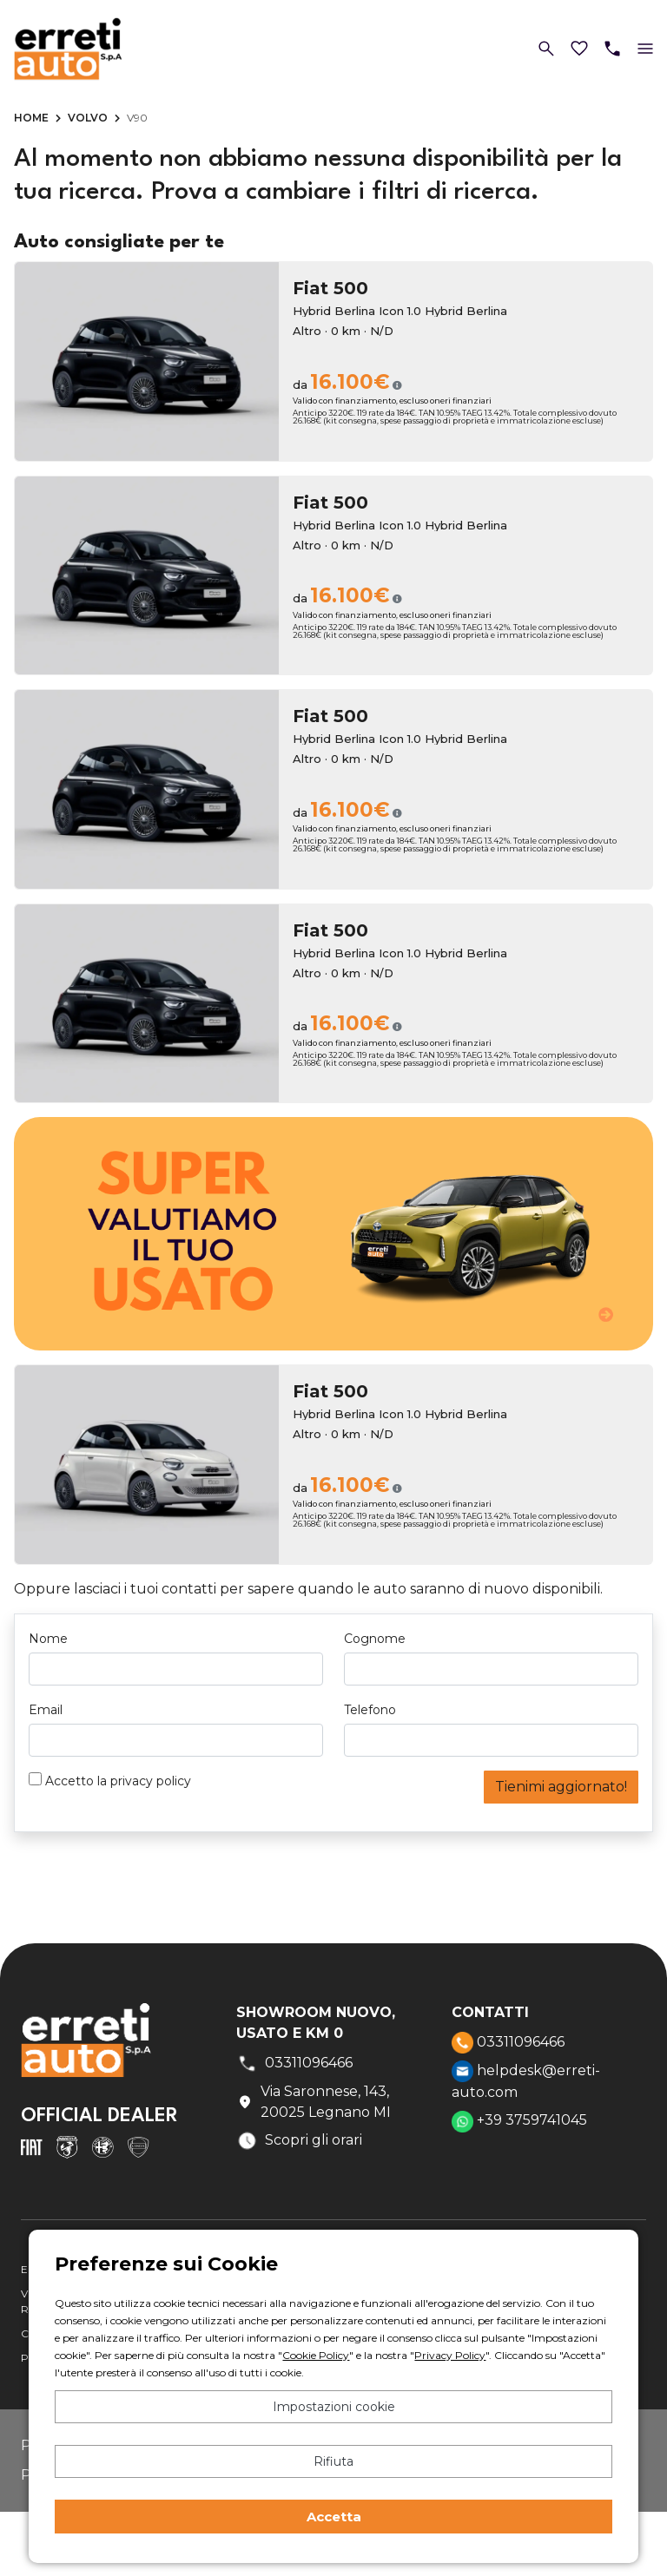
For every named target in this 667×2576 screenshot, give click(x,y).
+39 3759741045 (519, 2121)
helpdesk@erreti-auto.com (526, 2080)
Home (31, 117)
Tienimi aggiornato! (561, 1786)
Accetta (334, 2516)
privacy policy (150, 1781)
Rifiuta (333, 2461)
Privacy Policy (449, 2355)
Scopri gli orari (299, 2141)
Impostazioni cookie (334, 2407)
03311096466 (508, 2043)
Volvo (88, 117)
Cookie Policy (315, 2355)
